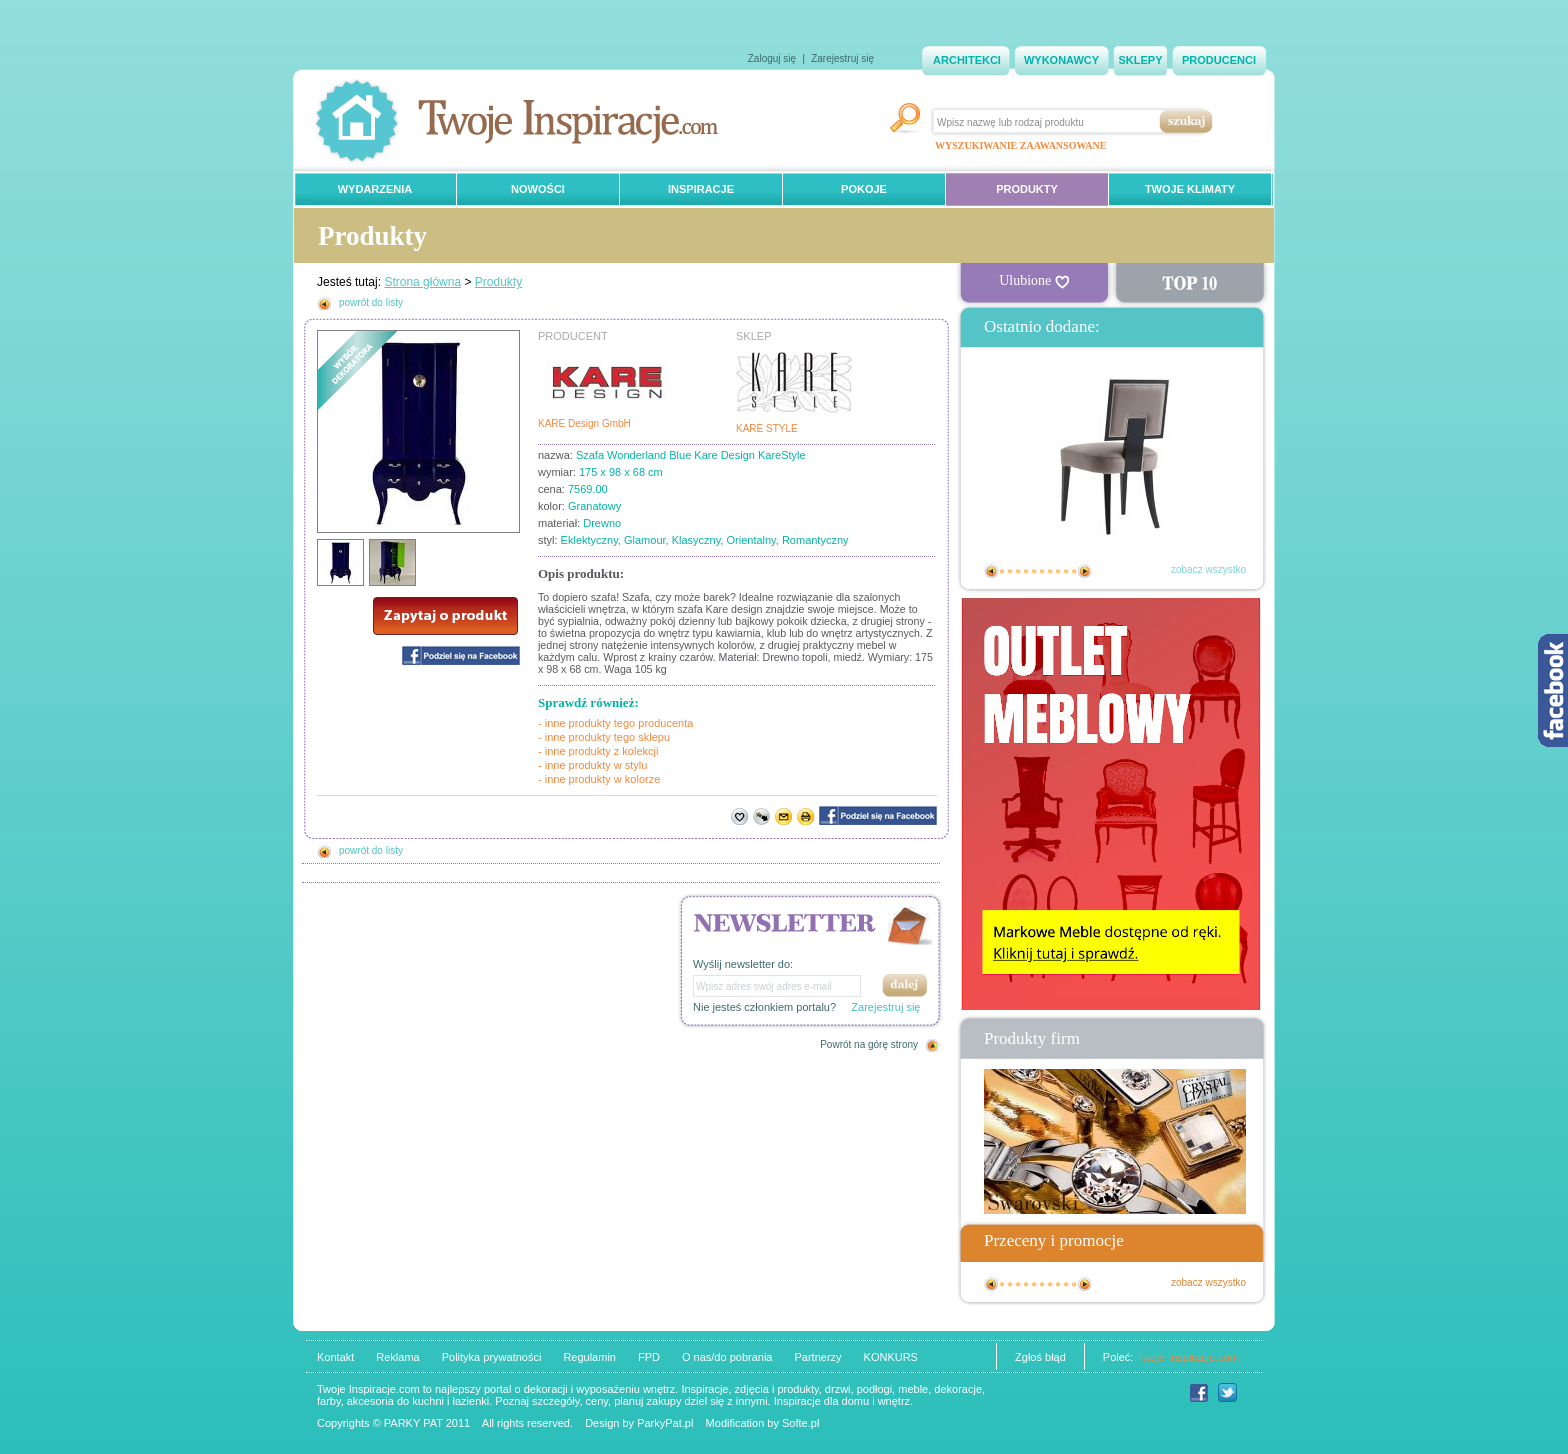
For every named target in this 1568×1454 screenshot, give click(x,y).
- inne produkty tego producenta (615, 723)
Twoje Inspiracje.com (1187, 1357)
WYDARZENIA (375, 189)
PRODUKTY (1027, 189)
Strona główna (422, 282)
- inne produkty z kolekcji (598, 751)
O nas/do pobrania (727, 1357)
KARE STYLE (767, 428)
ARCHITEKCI (967, 60)
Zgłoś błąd (1040, 1357)
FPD (649, 1357)
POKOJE (864, 189)
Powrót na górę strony (869, 1044)
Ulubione (1034, 281)
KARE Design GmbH (584, 423)
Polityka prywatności (492, 1357)
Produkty (498, 282)
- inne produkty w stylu (592, 765)
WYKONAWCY (1061, 60)
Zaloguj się (772, 58)
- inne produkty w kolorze (599, 779)
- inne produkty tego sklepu (604, 737)
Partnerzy (817, 1357)
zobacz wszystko (1208, 569)
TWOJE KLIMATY (1190, 189)
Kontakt (335, 1357)
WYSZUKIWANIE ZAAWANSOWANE (1020, 145)
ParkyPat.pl (665, 1423)
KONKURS (891, 1357)
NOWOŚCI (538, 189)
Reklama (397, 1357)
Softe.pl (800, 1423)
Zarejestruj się (842, 58)
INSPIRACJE (701, 189)
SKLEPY (1140, 60)
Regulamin (589, 1357)
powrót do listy (371, 302)
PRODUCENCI (1219, 60)
